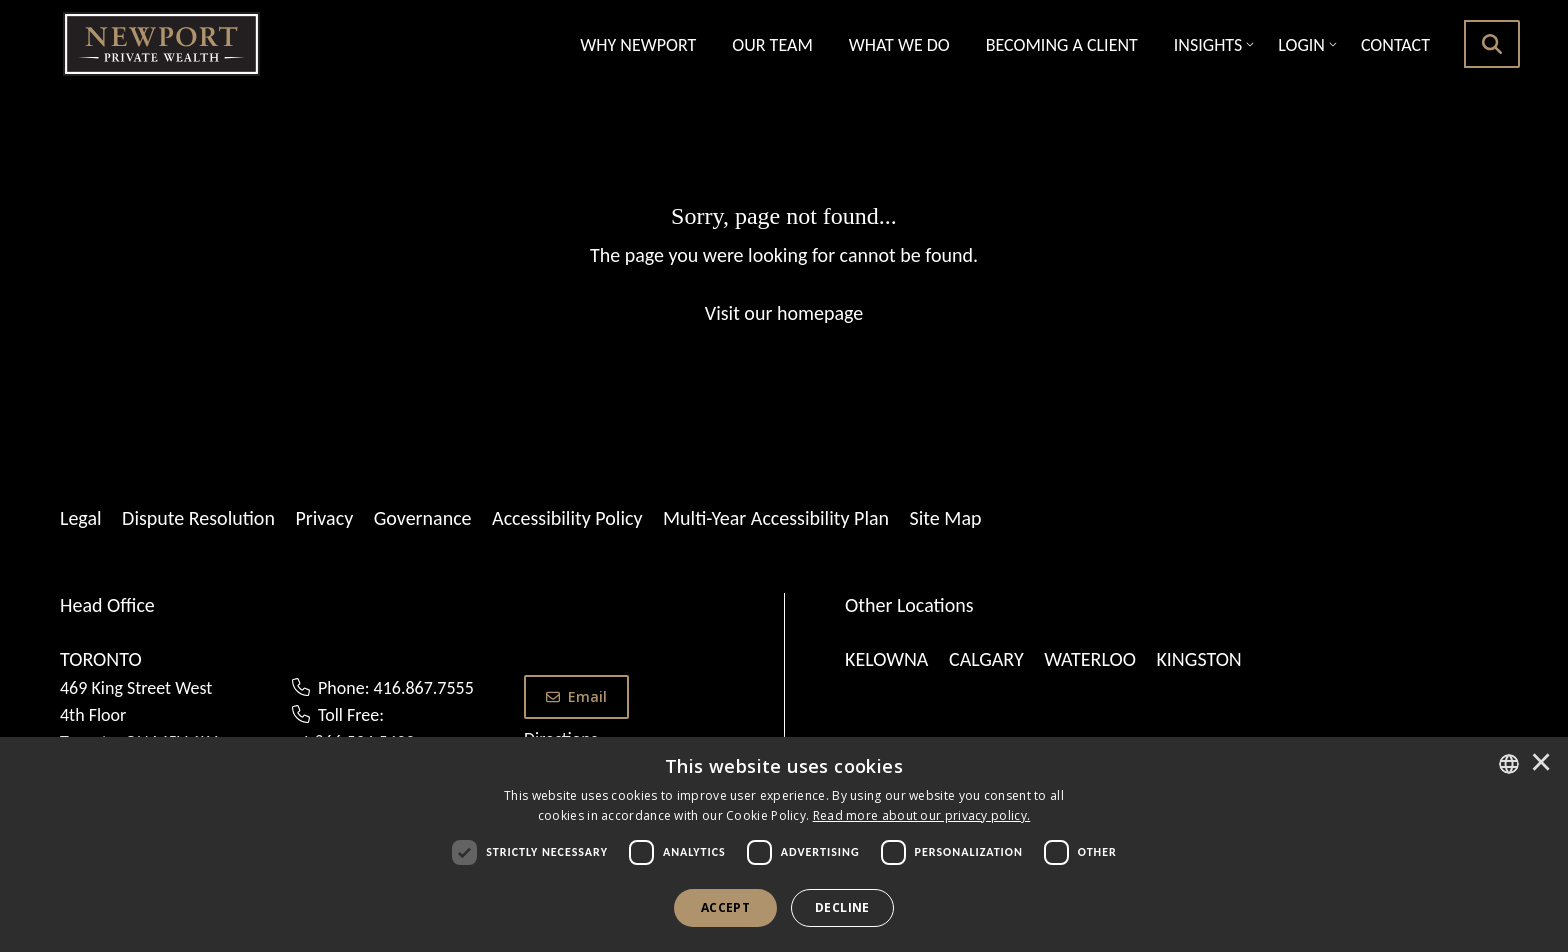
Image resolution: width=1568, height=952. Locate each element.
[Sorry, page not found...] (783, 263)
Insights (1208, 45)
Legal (81, 518)
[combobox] (1509, 764)
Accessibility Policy (567, 518)
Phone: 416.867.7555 (396, 688)
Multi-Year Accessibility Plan (776, 518)
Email (576, 696)
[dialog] (784, 844)
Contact (1395, 45)
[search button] (1492, 44)
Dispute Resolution (198, 518)
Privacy (324, 518)
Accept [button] (725, 907)
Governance (423, 518)
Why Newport (638, 45)
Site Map (946, 518)
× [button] (1541, 764)
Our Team (772, 45)
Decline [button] (842, 907)
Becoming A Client (1062, 45)
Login (1301, 45)
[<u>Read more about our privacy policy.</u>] (922, 815)
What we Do (899, 45)
